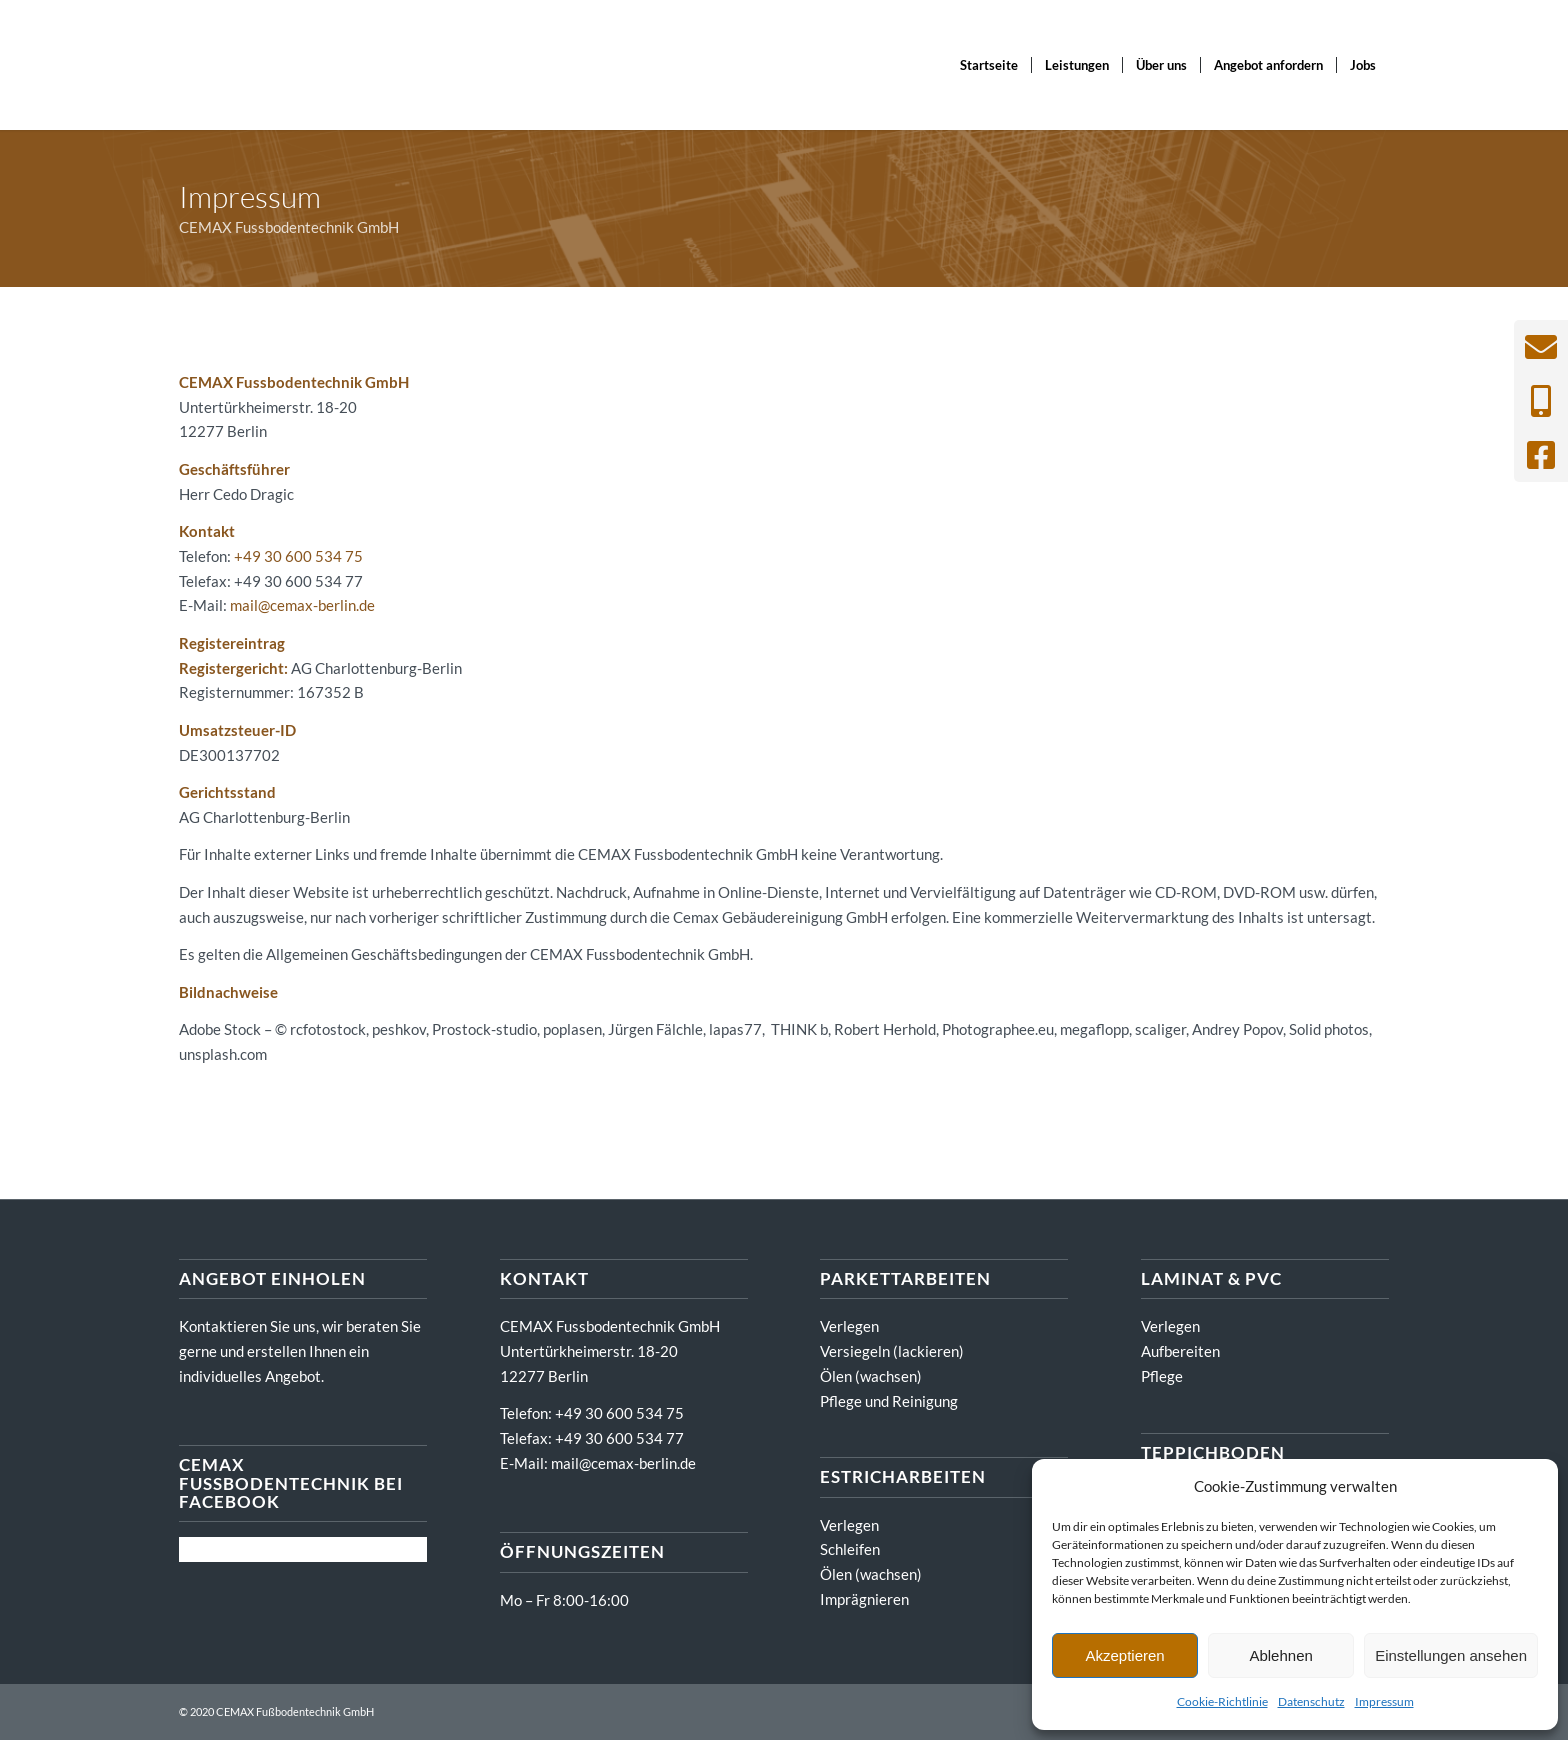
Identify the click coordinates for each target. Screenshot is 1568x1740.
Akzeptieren (1124, 1655)
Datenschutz (1311, 1701)
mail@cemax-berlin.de (302, 605)
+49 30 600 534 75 (298, 556)
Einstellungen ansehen (1451, 1655)
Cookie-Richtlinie (1222, 1701)
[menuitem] (989, 65)
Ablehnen (1280, 1655)
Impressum (1384, 1701)
